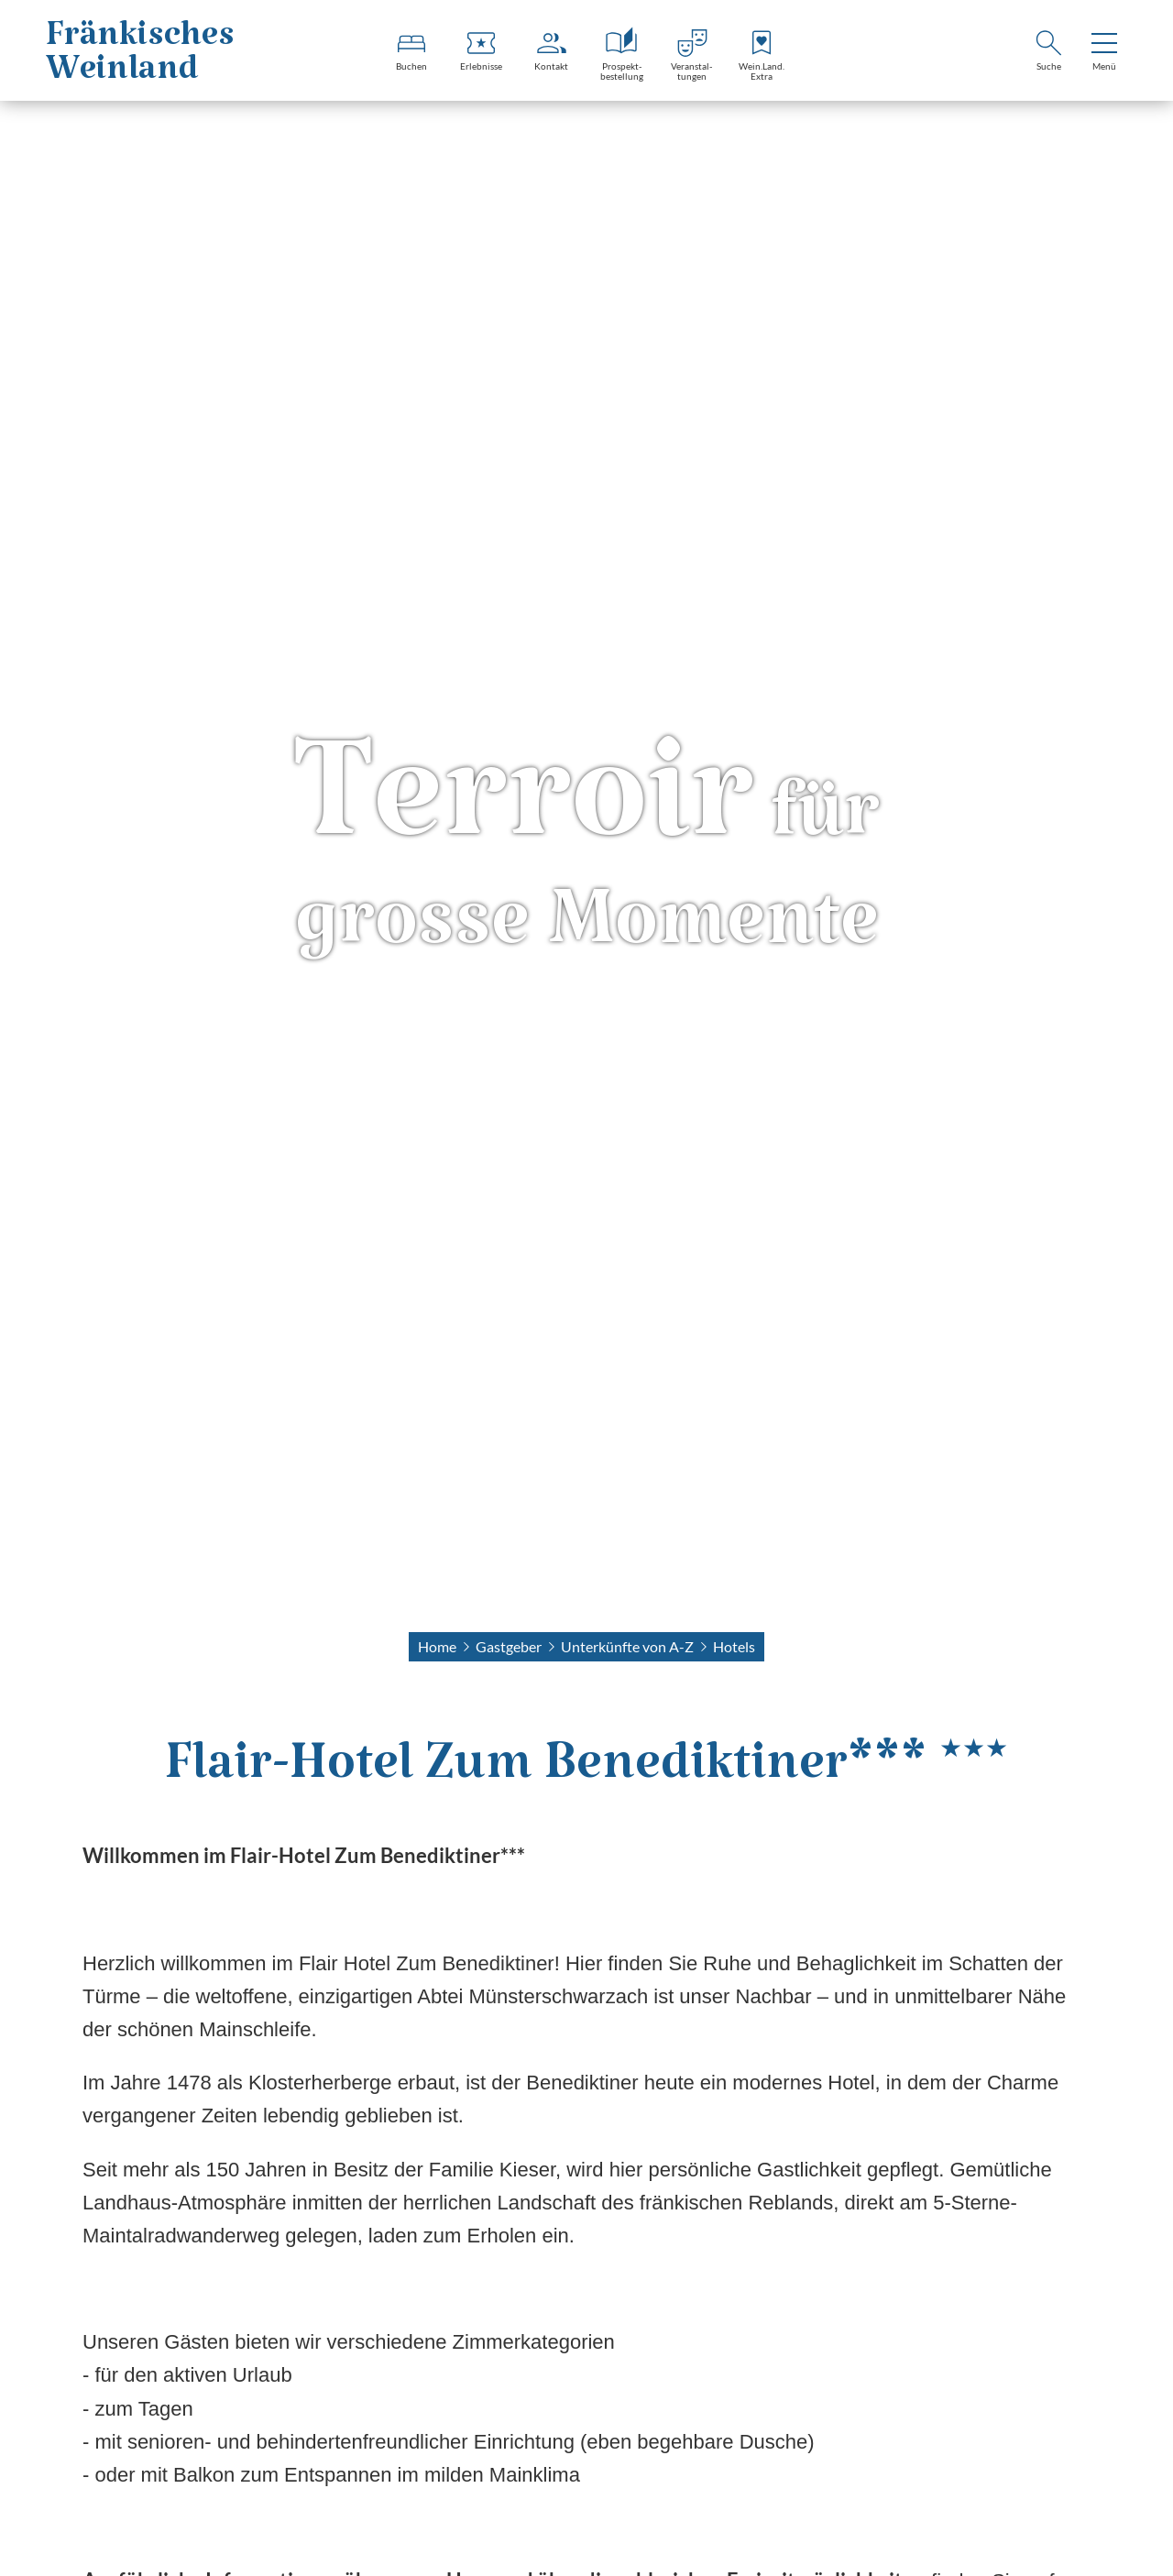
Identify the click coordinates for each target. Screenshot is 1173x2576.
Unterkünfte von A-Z (627, 1646)
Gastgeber (509, 1646)
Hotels (734, 1646)
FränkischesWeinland (140, 61)
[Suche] (1048, 53)
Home (437, 1646)
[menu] (1104, 53)
